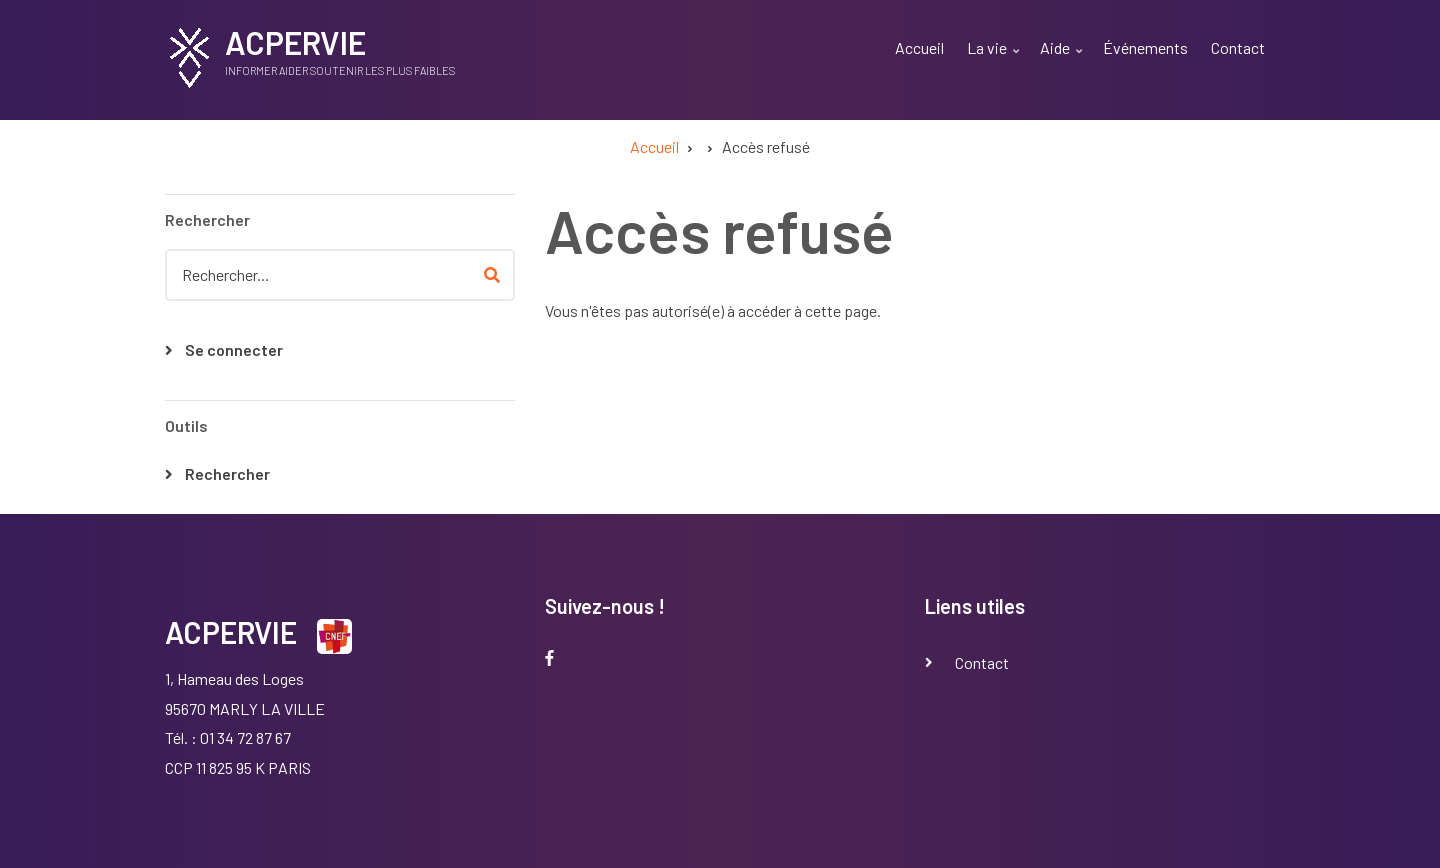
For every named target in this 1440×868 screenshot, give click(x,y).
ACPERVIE (295, 42)
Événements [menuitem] (1145, 47)
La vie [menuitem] (995, 59)
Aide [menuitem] (1063, 59)
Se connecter (234, 349)
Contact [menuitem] (1238, 47)
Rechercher (227, 473)
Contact (982, 662)
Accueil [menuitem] (919, 47)
